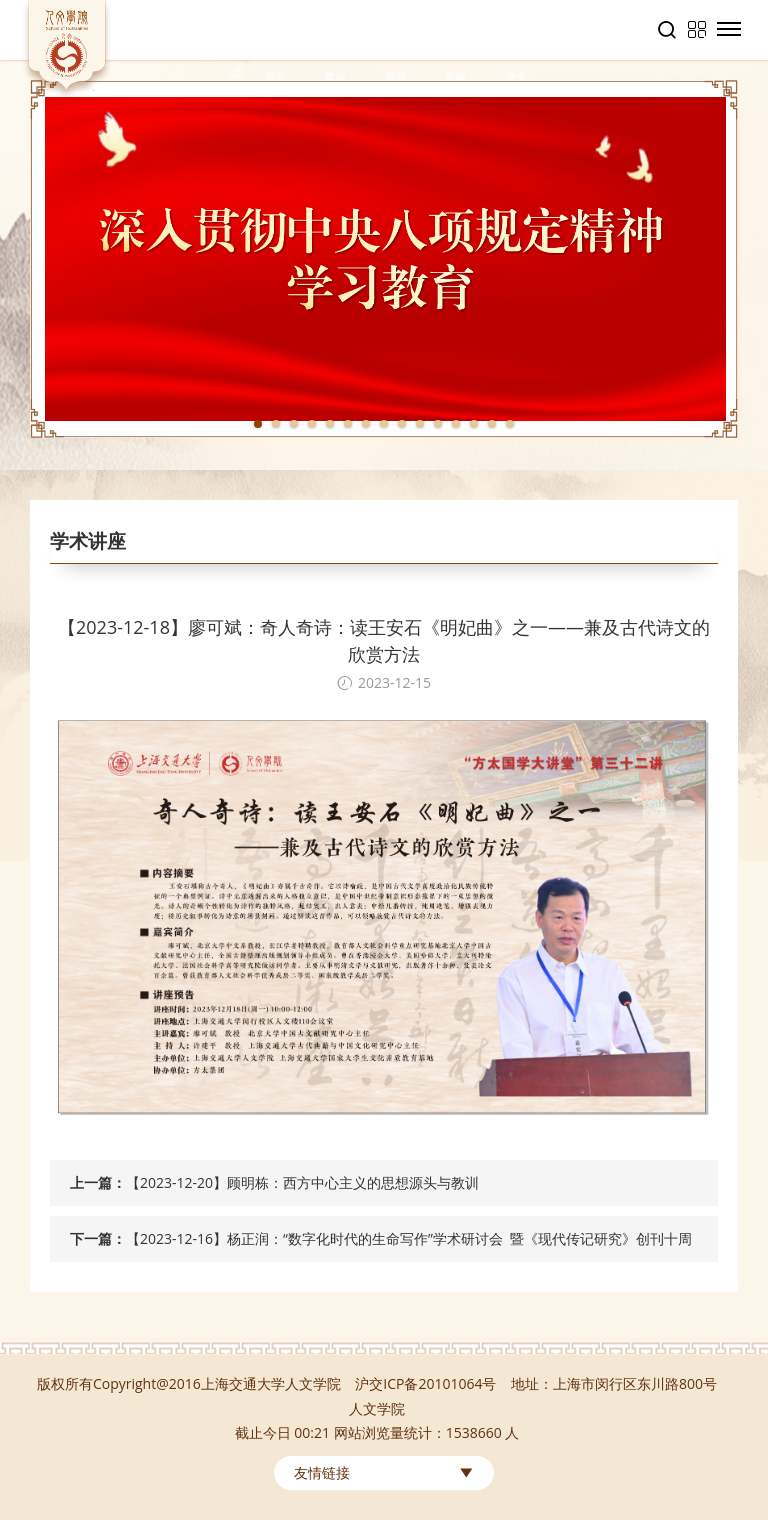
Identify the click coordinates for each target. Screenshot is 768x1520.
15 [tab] (510, 424)
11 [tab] (438, 424)
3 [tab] (294, 424)
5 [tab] (330, 424)
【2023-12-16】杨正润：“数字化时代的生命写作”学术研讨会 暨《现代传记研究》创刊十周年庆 (409, 1245)
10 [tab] (420, 424)
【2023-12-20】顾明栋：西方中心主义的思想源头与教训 (302, 1182)
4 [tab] (312, 424)
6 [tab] (348, 424)
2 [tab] (276, 424)
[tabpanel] (384, 259)
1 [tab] (258, 424)
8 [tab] (384, 424)
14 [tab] (492, 424)
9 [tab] (402, 424)
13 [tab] (474, 424)
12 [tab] (456, 424)
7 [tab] (366, 424)
